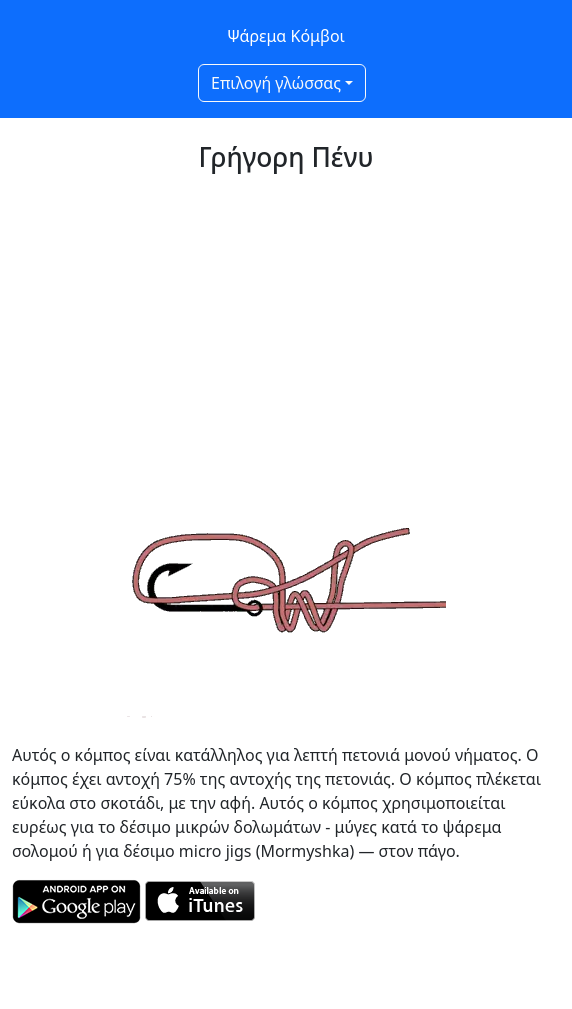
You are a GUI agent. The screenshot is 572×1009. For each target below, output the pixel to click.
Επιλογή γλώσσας (276, 83)
